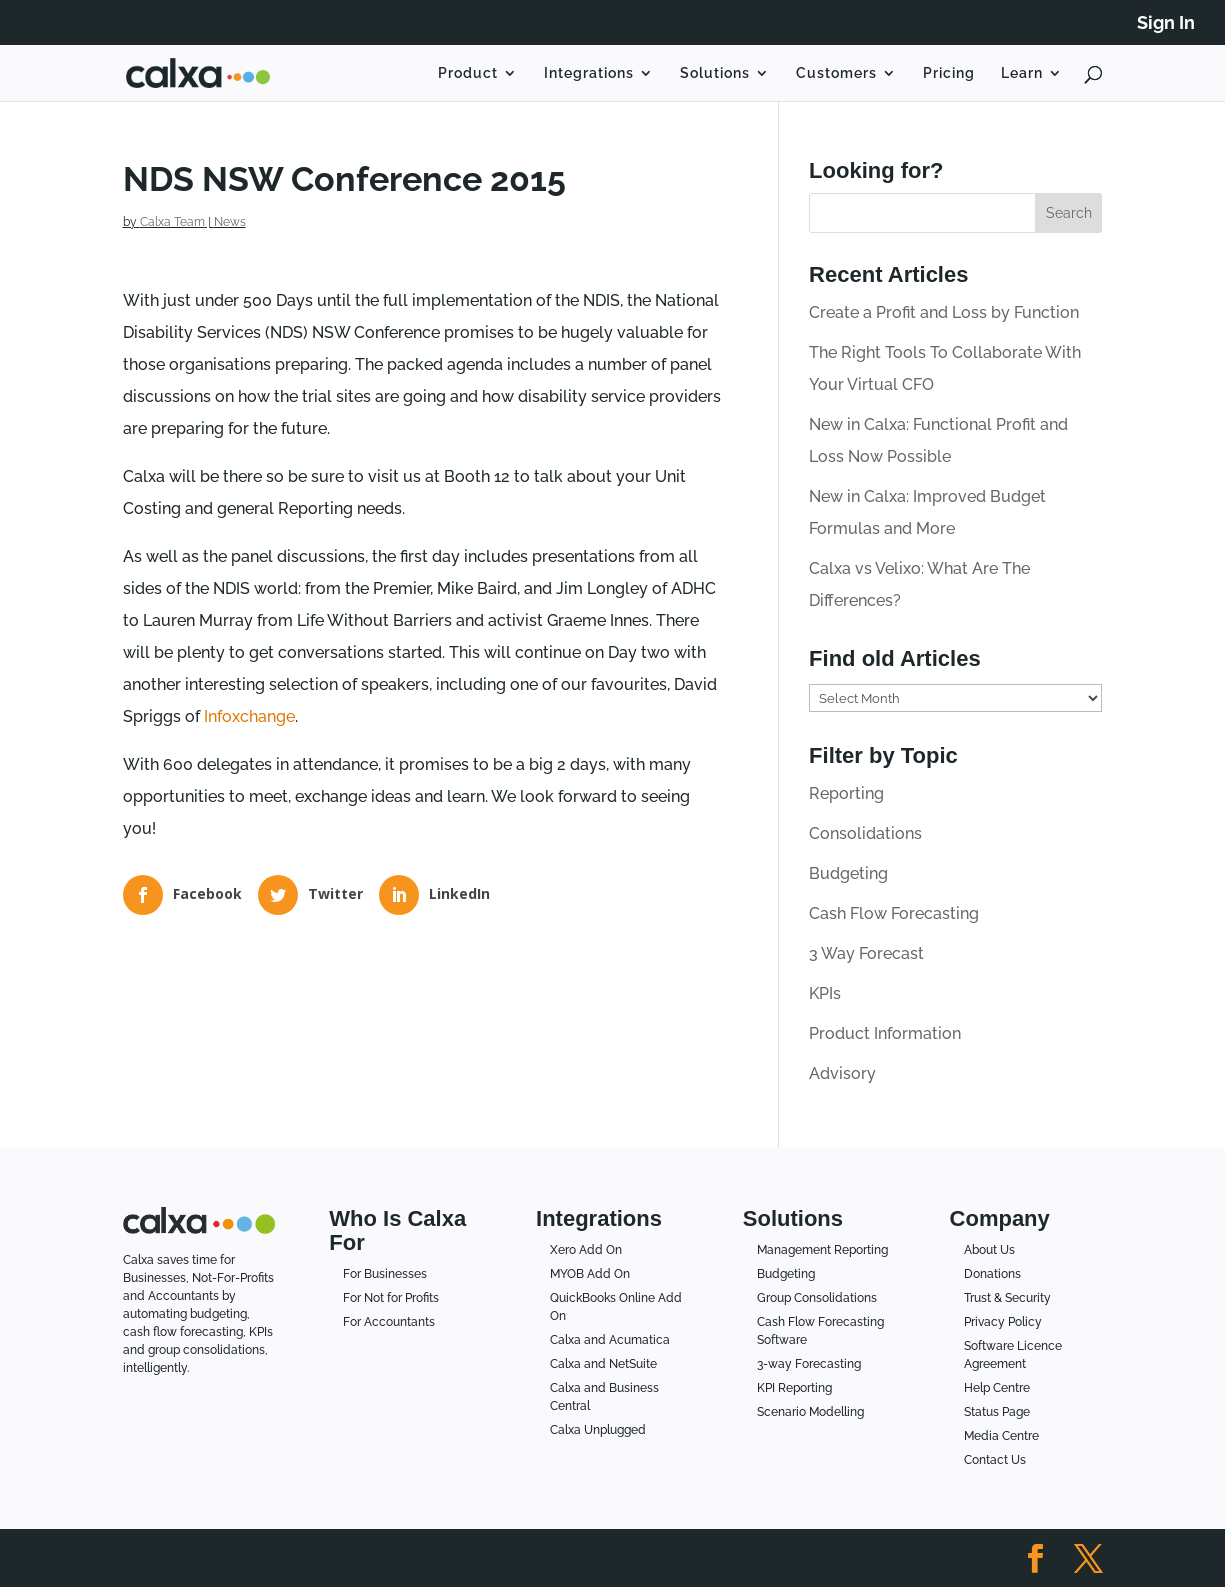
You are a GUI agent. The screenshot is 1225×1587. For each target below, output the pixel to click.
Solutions (715, 73)
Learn (1022, 73)
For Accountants (389, 1322)
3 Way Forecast (866, 953)
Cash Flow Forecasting (894, 913)
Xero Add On (586, 1250)
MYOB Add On (590, 1274)
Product (468, 73)
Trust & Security (1007, 1298)
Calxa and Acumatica (610, 1340)
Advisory (842, 1073)
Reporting (846, 793)
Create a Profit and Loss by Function (944, 312)
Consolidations (865, 833)
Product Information (885, 1033)
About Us (989, 1250)
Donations (992, 1274)
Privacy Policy (1003, 1322)
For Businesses (385, 1274)
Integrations (589, 73)
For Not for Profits (391, 1298)
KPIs (825, 993)
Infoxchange (249, 716)
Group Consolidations (817, 1298)
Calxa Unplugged (598, 1430)
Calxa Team (172, 222)
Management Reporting (822, 1250)
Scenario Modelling (810, 1412)
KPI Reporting (794, 1388)
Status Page (997, 1412)
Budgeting (848, 873)
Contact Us (995, 1460)
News (230, 222)
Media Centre (1001, 1436)
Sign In (1166, 23)
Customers (836, 73)
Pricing (949, 73)
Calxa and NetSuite (603, 1364)
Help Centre (997, 1388)
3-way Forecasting (809, 1364)
